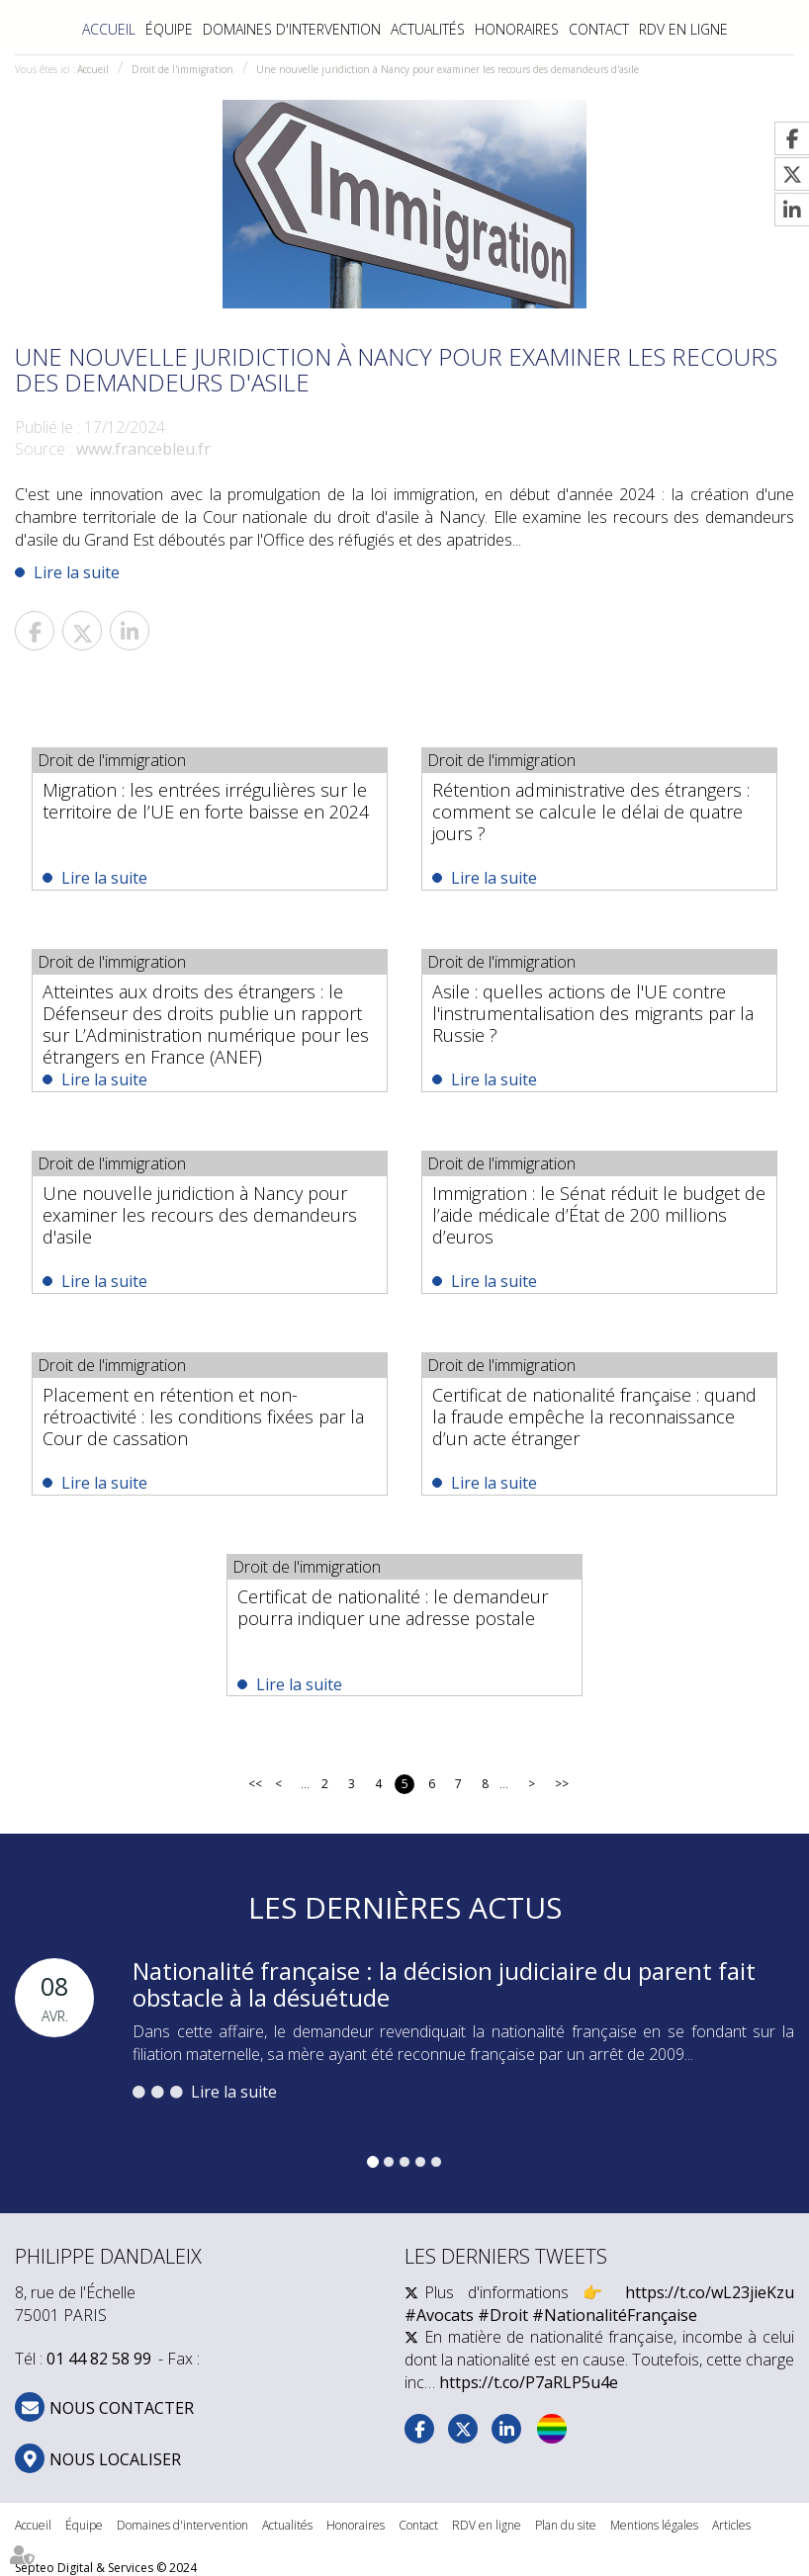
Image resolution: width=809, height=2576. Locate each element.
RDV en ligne (683, 29)
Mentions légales (654, 2525)
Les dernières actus (405, 1907)
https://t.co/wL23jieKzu (709, 2292)
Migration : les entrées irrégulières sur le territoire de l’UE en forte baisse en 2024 (206, 800)
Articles (731, 2525)
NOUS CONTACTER (121, 2408)
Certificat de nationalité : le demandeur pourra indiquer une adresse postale (392, 1607)
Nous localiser (115, 2459)
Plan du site (565, 2525)
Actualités (428, 29)
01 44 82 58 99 (98, 2359)
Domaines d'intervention (292, 29)
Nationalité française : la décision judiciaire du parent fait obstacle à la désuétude (444, 1983)
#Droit (503, 2315)
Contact (599, 29)
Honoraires (517, 29)
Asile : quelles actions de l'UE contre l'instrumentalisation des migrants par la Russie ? (593, 1013)
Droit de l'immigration (182, 69)
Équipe (169, 29)
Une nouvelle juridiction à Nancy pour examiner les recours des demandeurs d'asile (447, 69)
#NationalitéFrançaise (614, 2315)
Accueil (108, 29)
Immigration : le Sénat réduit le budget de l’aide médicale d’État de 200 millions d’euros (598, 1214)
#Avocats (439, 2315)
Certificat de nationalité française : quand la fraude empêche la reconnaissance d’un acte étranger (594, 1416)
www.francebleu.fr (143, 449)
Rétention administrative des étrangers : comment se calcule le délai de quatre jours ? (591, 811)
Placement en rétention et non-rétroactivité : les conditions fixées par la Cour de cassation (203, 1416)
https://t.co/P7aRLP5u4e (528, 2382)
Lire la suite (77, 572)
